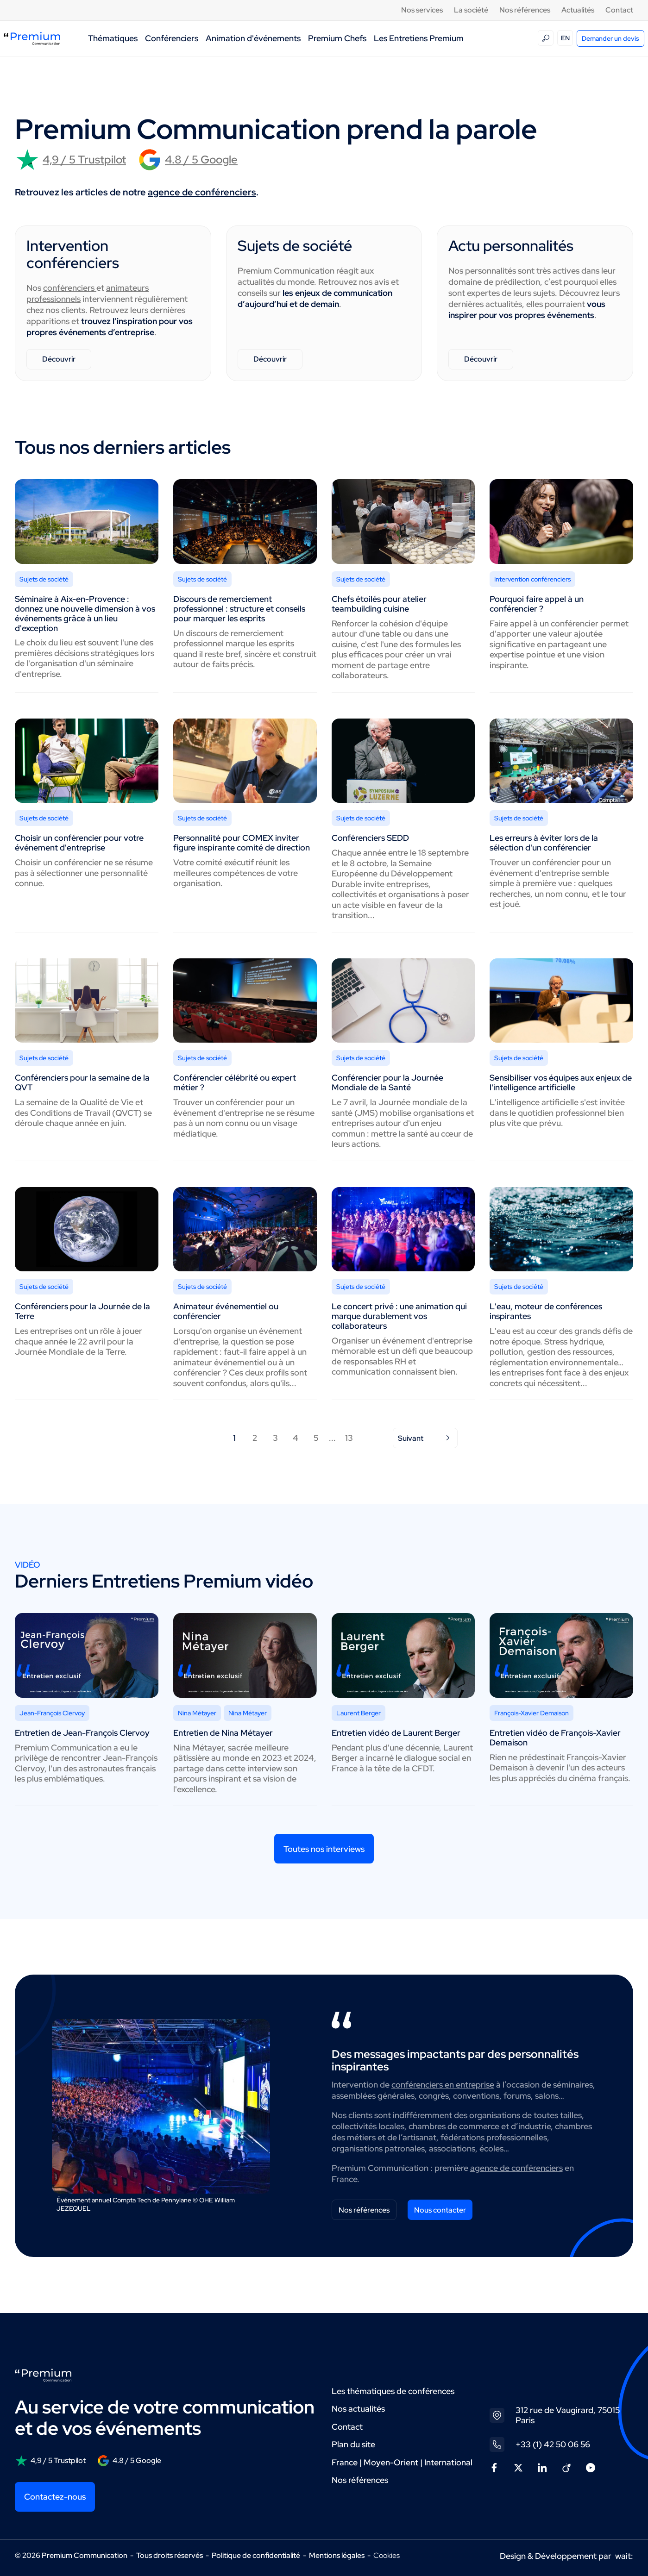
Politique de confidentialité (256, 2555)
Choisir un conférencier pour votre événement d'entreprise (79, 842)
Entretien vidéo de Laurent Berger (396, 1732)
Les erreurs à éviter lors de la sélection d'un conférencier (544, 842)
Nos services (422, 10)
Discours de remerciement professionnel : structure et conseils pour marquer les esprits (239, 609)
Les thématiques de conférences (393, 2391)
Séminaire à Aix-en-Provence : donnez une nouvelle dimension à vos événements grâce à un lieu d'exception (85, 613)
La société (471, 10)
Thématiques (113, 38)
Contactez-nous (55, 2496)
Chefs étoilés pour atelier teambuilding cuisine (379, 604)
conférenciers (69, 287)
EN (565, 38)
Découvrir (58, 359)
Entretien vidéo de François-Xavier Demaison (555, 1737)
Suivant (425, 1438)
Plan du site (353, 2444)
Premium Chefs (337, 38)
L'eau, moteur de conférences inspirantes (546, 1311)
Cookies (386, 2555)
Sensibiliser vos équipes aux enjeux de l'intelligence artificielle (561, 1082)
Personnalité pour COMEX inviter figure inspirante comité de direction (241, 842)
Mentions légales (337, 2555)
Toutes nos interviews (324, 1849)
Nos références (524, 10)
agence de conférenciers (202, 192)
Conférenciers (171, 38)
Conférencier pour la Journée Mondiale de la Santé (387, 1082)
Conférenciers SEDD (370, 837)
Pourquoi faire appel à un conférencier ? (537, 604)
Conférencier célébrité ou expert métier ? (234, 1082)
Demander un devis (610, 38)
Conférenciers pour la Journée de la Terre (82, 1311)
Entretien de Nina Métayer (223, 1732)
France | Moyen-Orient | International (402, 2462)
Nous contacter (440, 2210)
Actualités (577, 10)
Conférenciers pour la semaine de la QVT (82, 1082)
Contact (619, 10)
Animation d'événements (253, 38)
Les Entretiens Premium (419, 38)
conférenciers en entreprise (442, 2084)
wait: (624, 2556)
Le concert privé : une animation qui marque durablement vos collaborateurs (399, 1316)
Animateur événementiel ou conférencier (225, 1311)
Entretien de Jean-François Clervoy (82, 1732)
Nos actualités (358, 2408)
